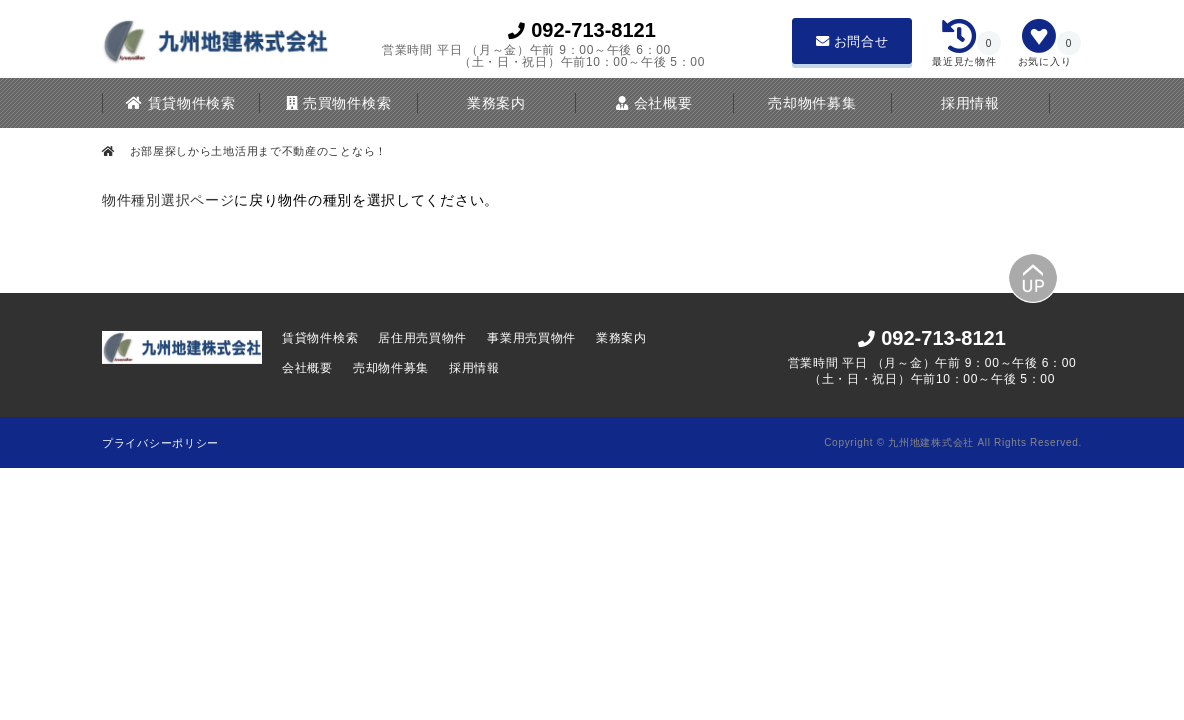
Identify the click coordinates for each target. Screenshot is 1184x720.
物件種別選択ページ (168, 200)
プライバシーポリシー (160, 443)
